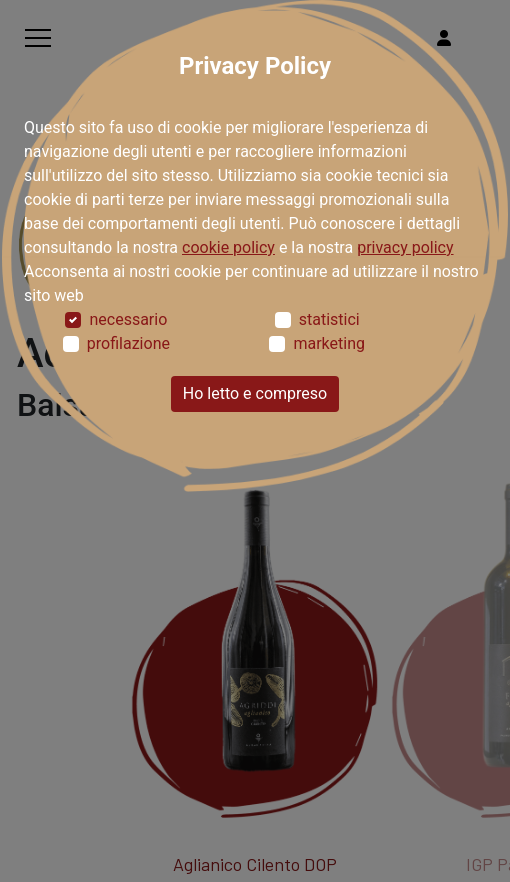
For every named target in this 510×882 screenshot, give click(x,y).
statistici (329, 319)
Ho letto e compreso (255, 393)
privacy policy (405, 247)
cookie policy (228, 247)
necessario (128, 319)
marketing (329, 343)
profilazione (128, 343)
